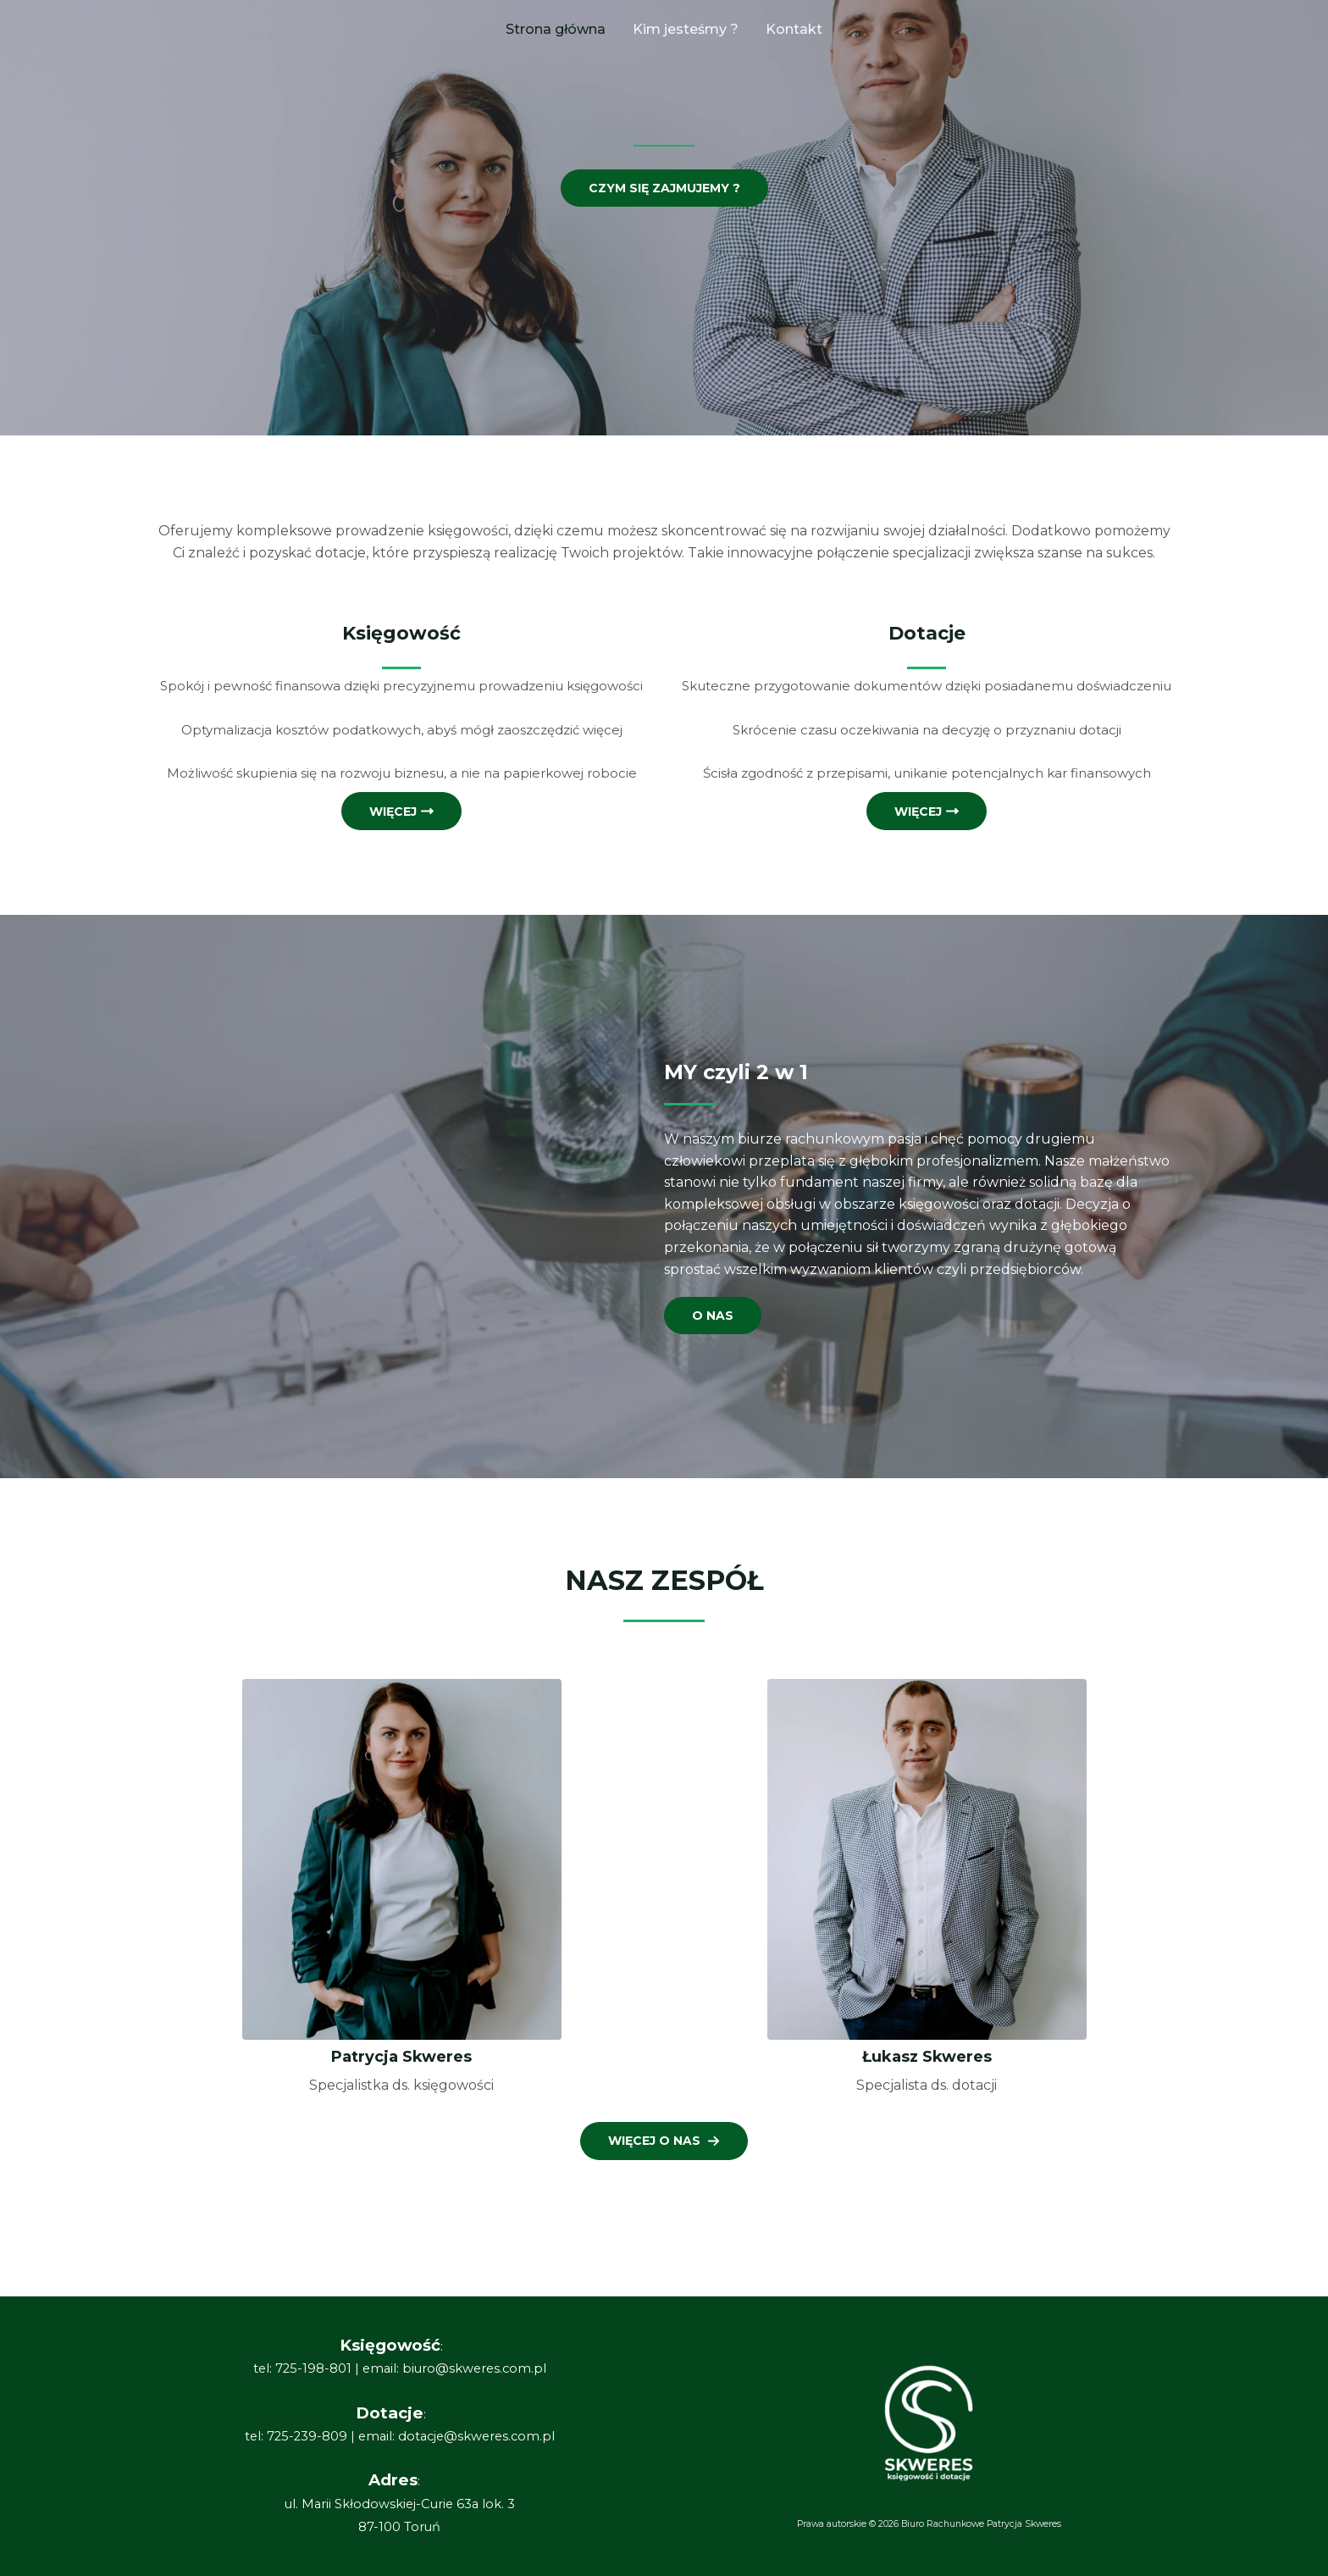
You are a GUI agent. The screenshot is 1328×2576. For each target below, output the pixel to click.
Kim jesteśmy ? (686, 29)
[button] (664, 2141)
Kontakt (794, 29)
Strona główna (556, 29)
